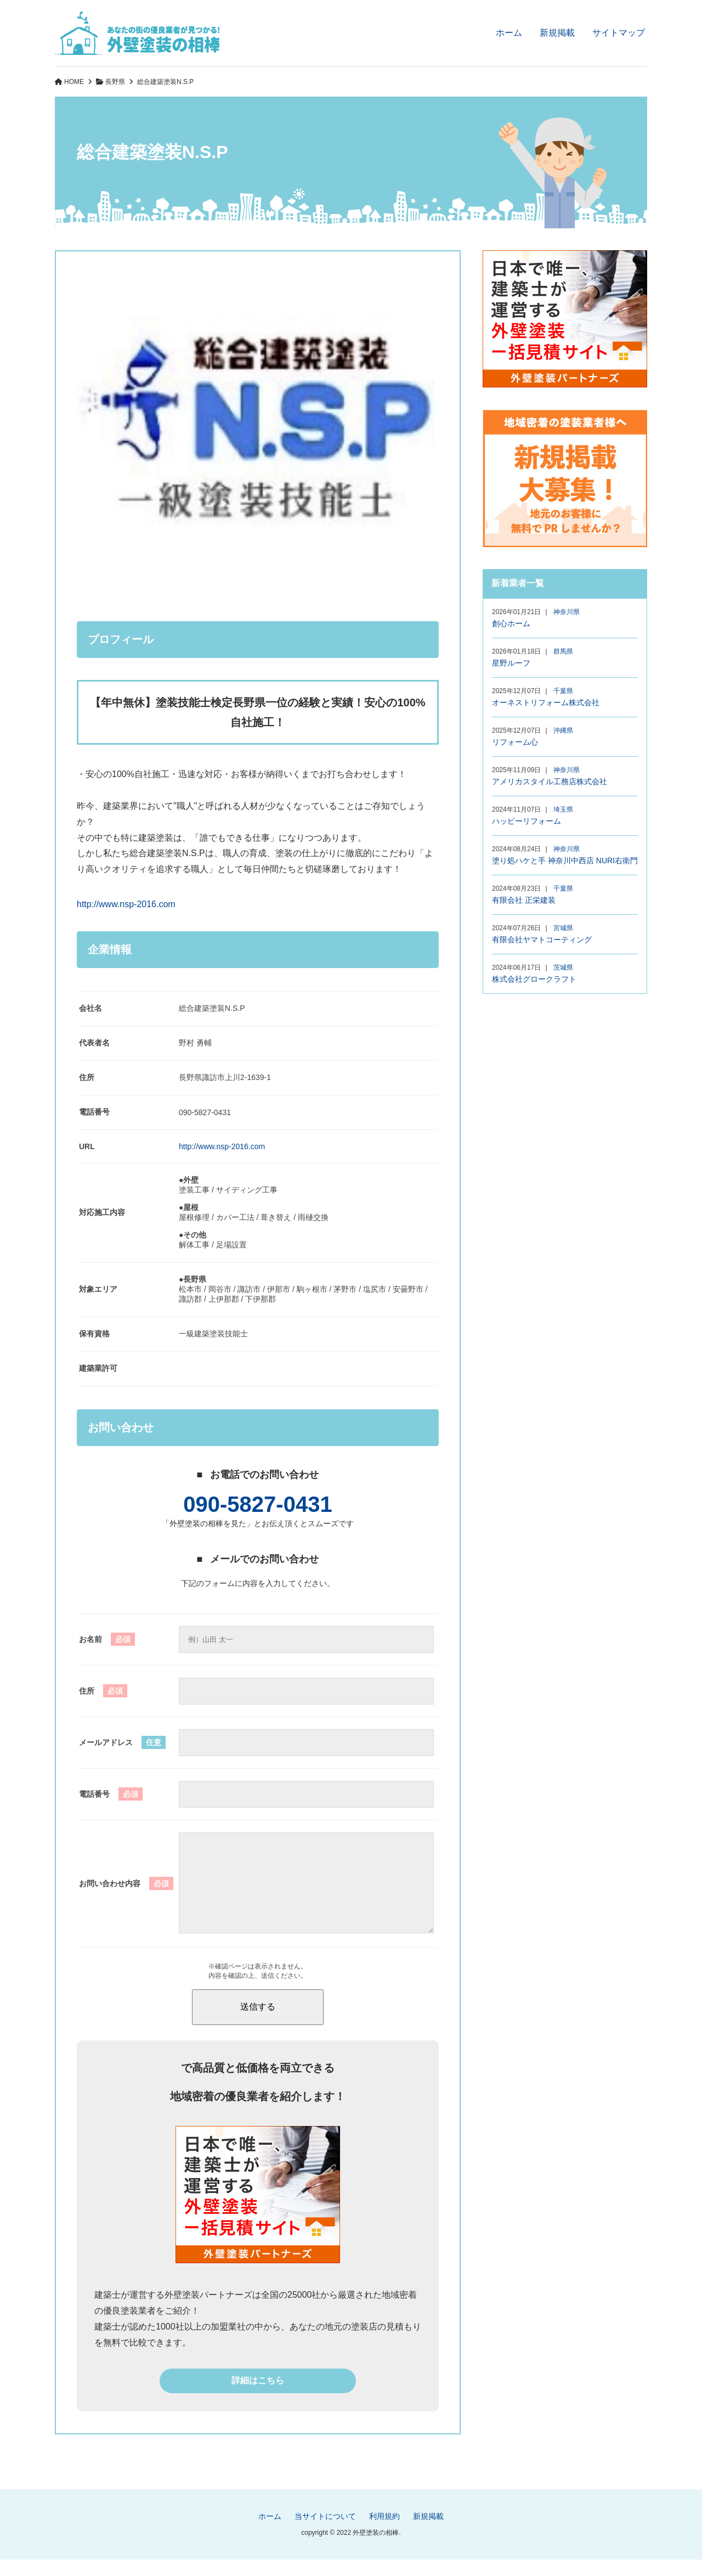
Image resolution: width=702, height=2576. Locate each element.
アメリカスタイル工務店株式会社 (549, 781)
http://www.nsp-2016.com (126, 904)
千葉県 (563, 691)
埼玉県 (563, 809)
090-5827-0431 (257, 1504)
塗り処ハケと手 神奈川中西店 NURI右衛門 (565, 860)
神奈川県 (566, 612)
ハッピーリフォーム (526, 821)
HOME (74, 82)
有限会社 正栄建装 (524, 900)
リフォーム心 (515, 742)
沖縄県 (563, 730)
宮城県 (563, 928)
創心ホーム (511, 623)
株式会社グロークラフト (534, 979)
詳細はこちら (257, 2396)
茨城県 (563, 967)
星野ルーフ (511, 663)
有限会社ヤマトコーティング (542, 939)
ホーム (509, 32)
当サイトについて (325, 2532)
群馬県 (563, 651)
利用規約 (384, 2532)
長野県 (115, 82)
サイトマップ (618, 32)
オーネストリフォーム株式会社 (545, 702)
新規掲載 (557, 32)
